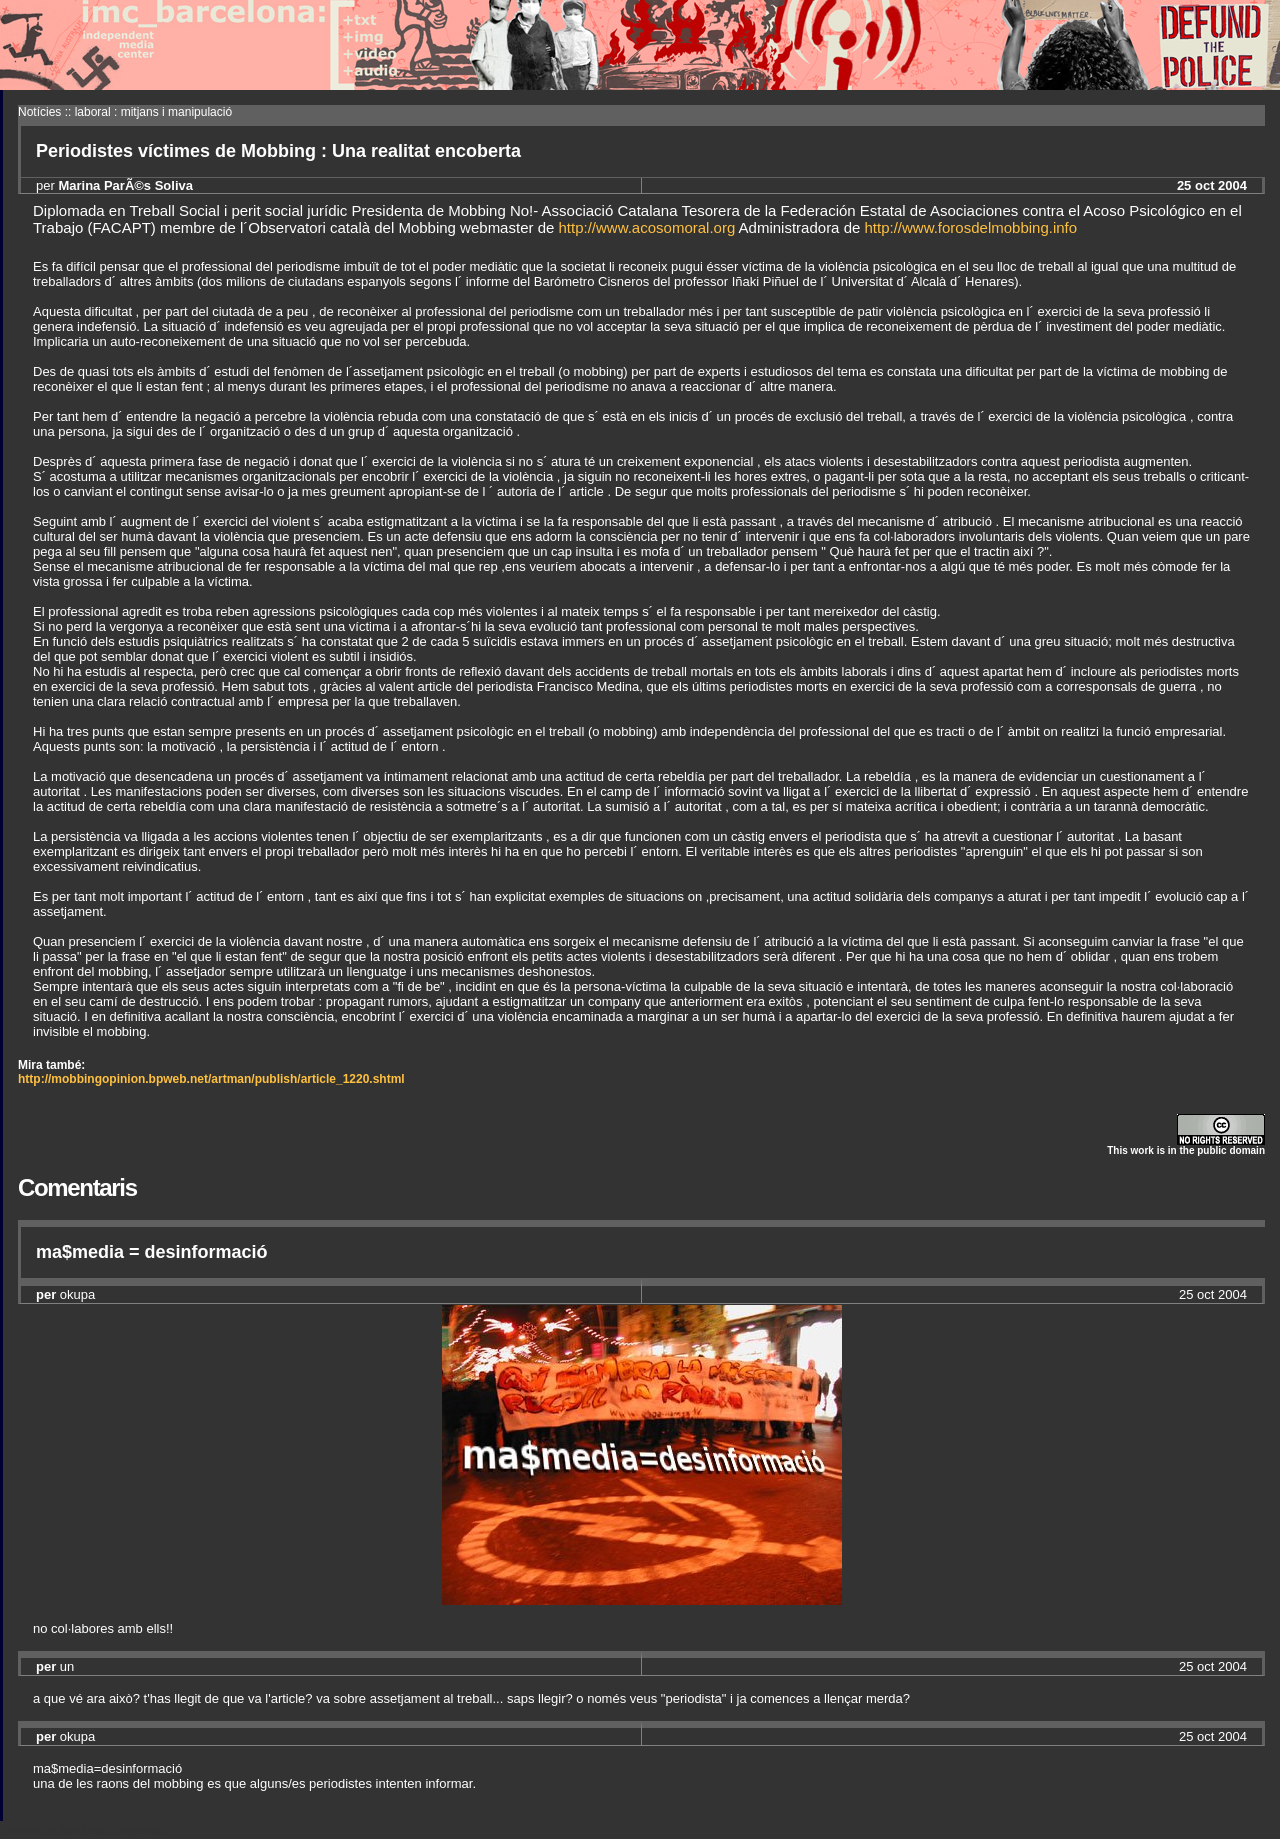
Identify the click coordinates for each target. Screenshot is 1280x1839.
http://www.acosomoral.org (647, 227)
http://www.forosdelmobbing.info (971, 227)
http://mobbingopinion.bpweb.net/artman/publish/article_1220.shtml (211, 1079)
